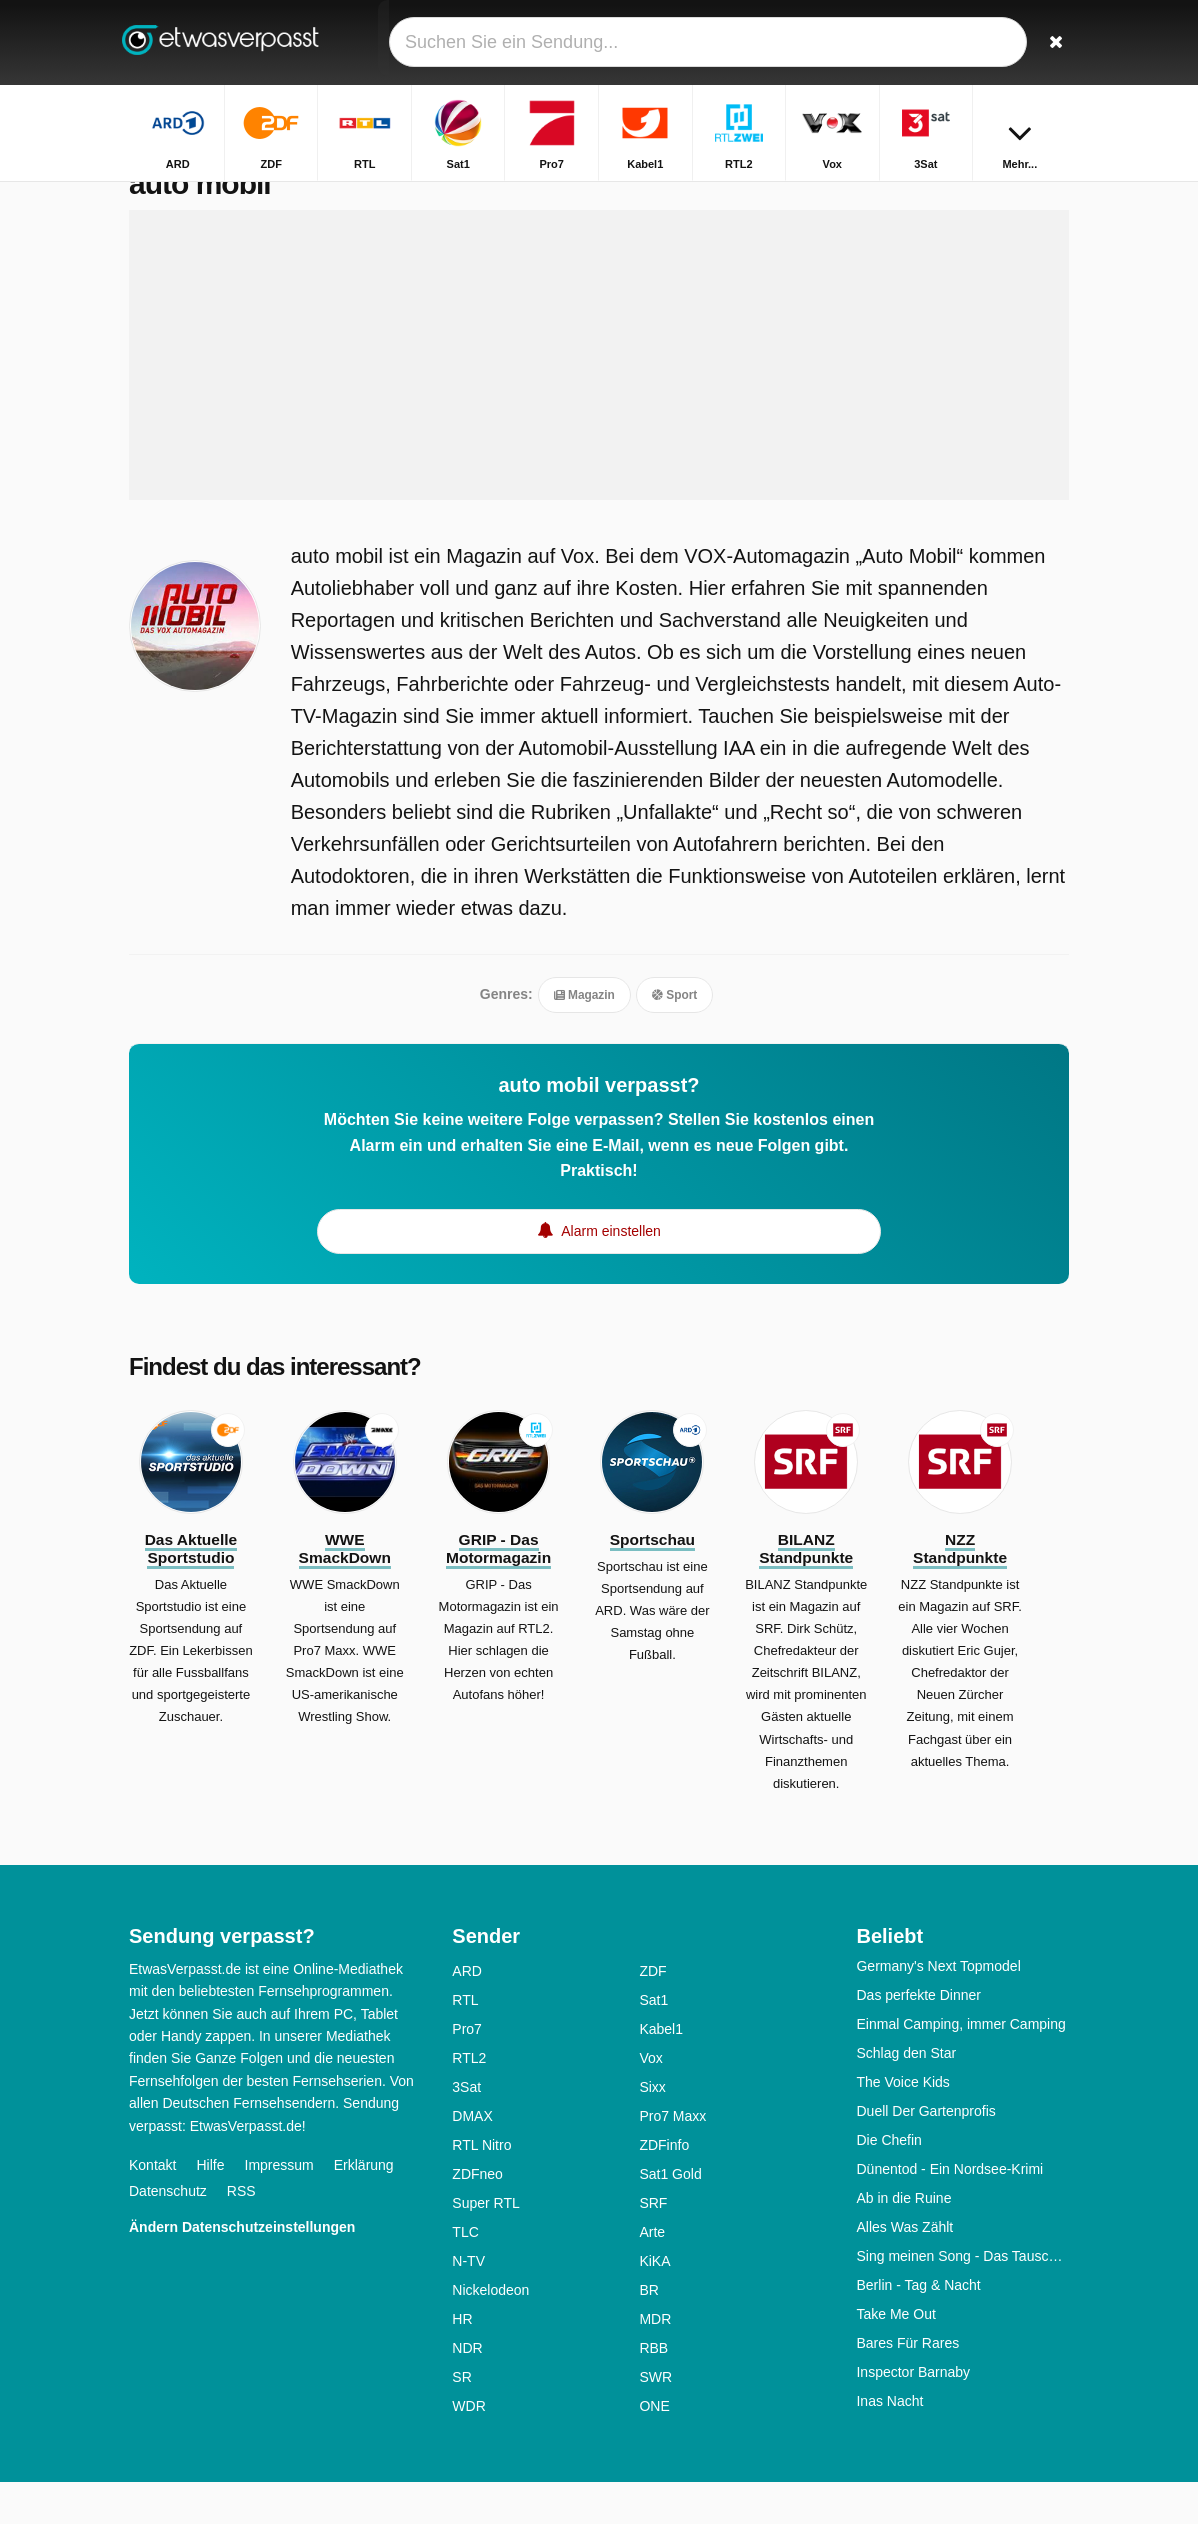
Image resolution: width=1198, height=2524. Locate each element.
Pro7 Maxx (672, 2158)
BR (648, 2332)
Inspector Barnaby (913, 2414)
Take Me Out (895, 2356)
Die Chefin (888, 2182)
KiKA (654, 2303)
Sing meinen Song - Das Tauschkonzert (962, 2298)
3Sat (466, 2129)
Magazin (584, 1037)
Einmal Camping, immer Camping (960, 2066)
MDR (655, 2361)
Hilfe (210, 2207)
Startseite (966, 197)
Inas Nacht (889, 2443)
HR (462, 2361)
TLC (465, 2274)
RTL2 (469, 2100)
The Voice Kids (902, 2124)
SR (461, 2419)
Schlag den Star (906, 2095)
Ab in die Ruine (903, 2240)
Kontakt (152, 2207)
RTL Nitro (481, 2187)
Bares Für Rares (907, 2385)
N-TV (468, 2303)
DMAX (472, 2158)
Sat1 (653, 2042)
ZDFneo (477, 2216)
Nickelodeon (490, 2332)
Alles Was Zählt (904, 2269)
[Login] (1010, 42)
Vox (650, 2100)
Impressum (279, 2207)
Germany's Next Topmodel (938, 2008)
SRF (653, 2245)
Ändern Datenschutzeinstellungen (242, 2269)
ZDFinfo (664, 2187)
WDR (468, 2448)
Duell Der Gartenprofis (925, 2153)
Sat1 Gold (670, 2216)
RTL (465, 2042)
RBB (653, 2390)
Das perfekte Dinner (918, 2037)
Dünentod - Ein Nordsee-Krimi (949, 2211)
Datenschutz (168, 2233)
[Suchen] (1057, 42)
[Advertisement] (599, 397)
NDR (467, 2390)
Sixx (652, 2129)
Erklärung (364, 2207)
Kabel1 (661, 2071)
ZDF (652, 2013)
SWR (655, 2419)
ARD (467, 2013)
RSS (241, 2233)
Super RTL (485, 2245)
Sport (674, 1037)
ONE (654, 2448)
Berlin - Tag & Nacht (918, 2327)
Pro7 (467, 2071)
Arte (652, 2274)
